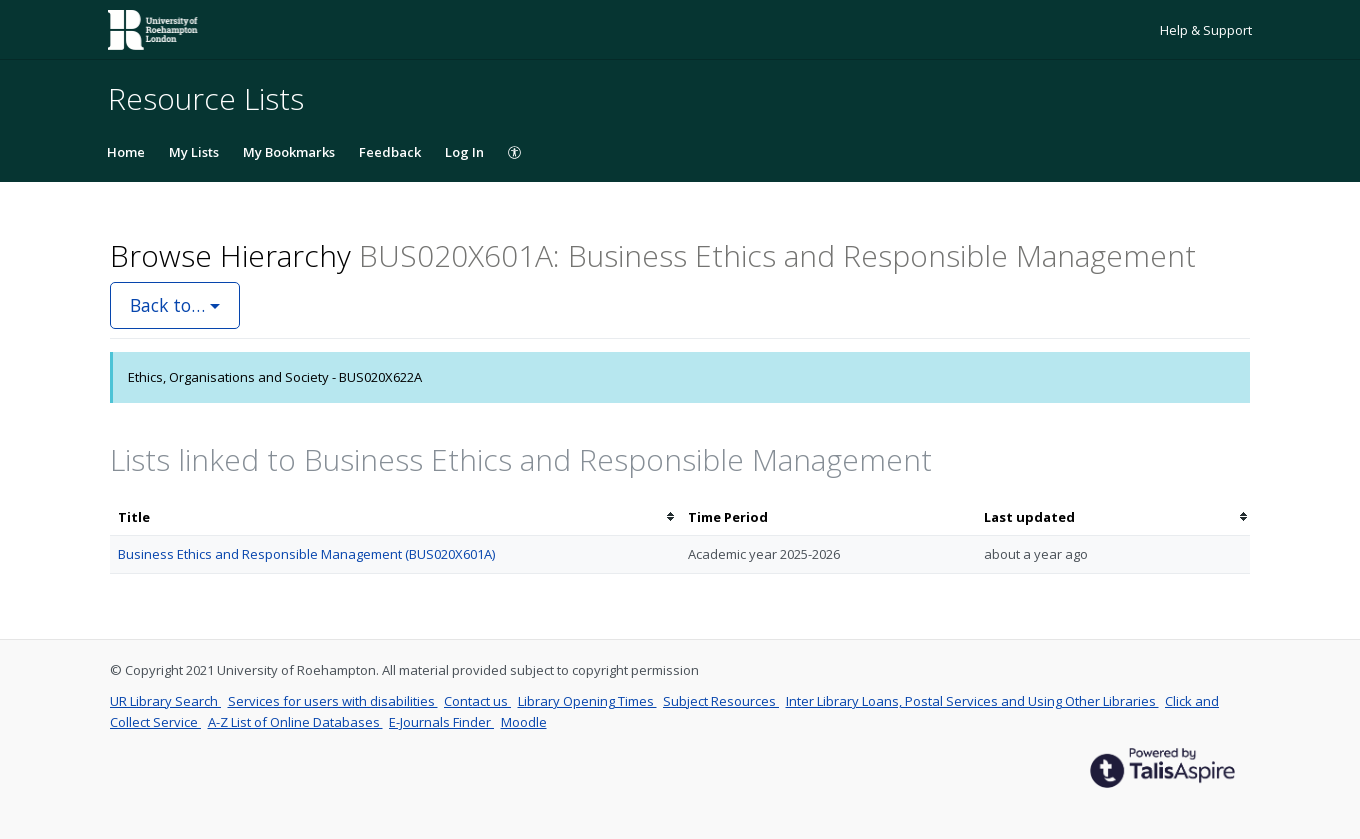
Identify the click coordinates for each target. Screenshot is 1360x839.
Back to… (175, 305)
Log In (464, 152)
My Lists (194, 152)
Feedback (390, 152)
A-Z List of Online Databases (295, 722)
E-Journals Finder (441, 722)
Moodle (524, 722)
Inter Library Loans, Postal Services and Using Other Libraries (972, 701)
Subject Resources (721, 701)
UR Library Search (165, 701)
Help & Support (1206, 30)
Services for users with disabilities (333, 701)
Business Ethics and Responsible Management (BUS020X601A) (306, 554)
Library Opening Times (587, 701)
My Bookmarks (289, 152)
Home (126, 152)
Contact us (477, 701)
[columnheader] (395, 517)
